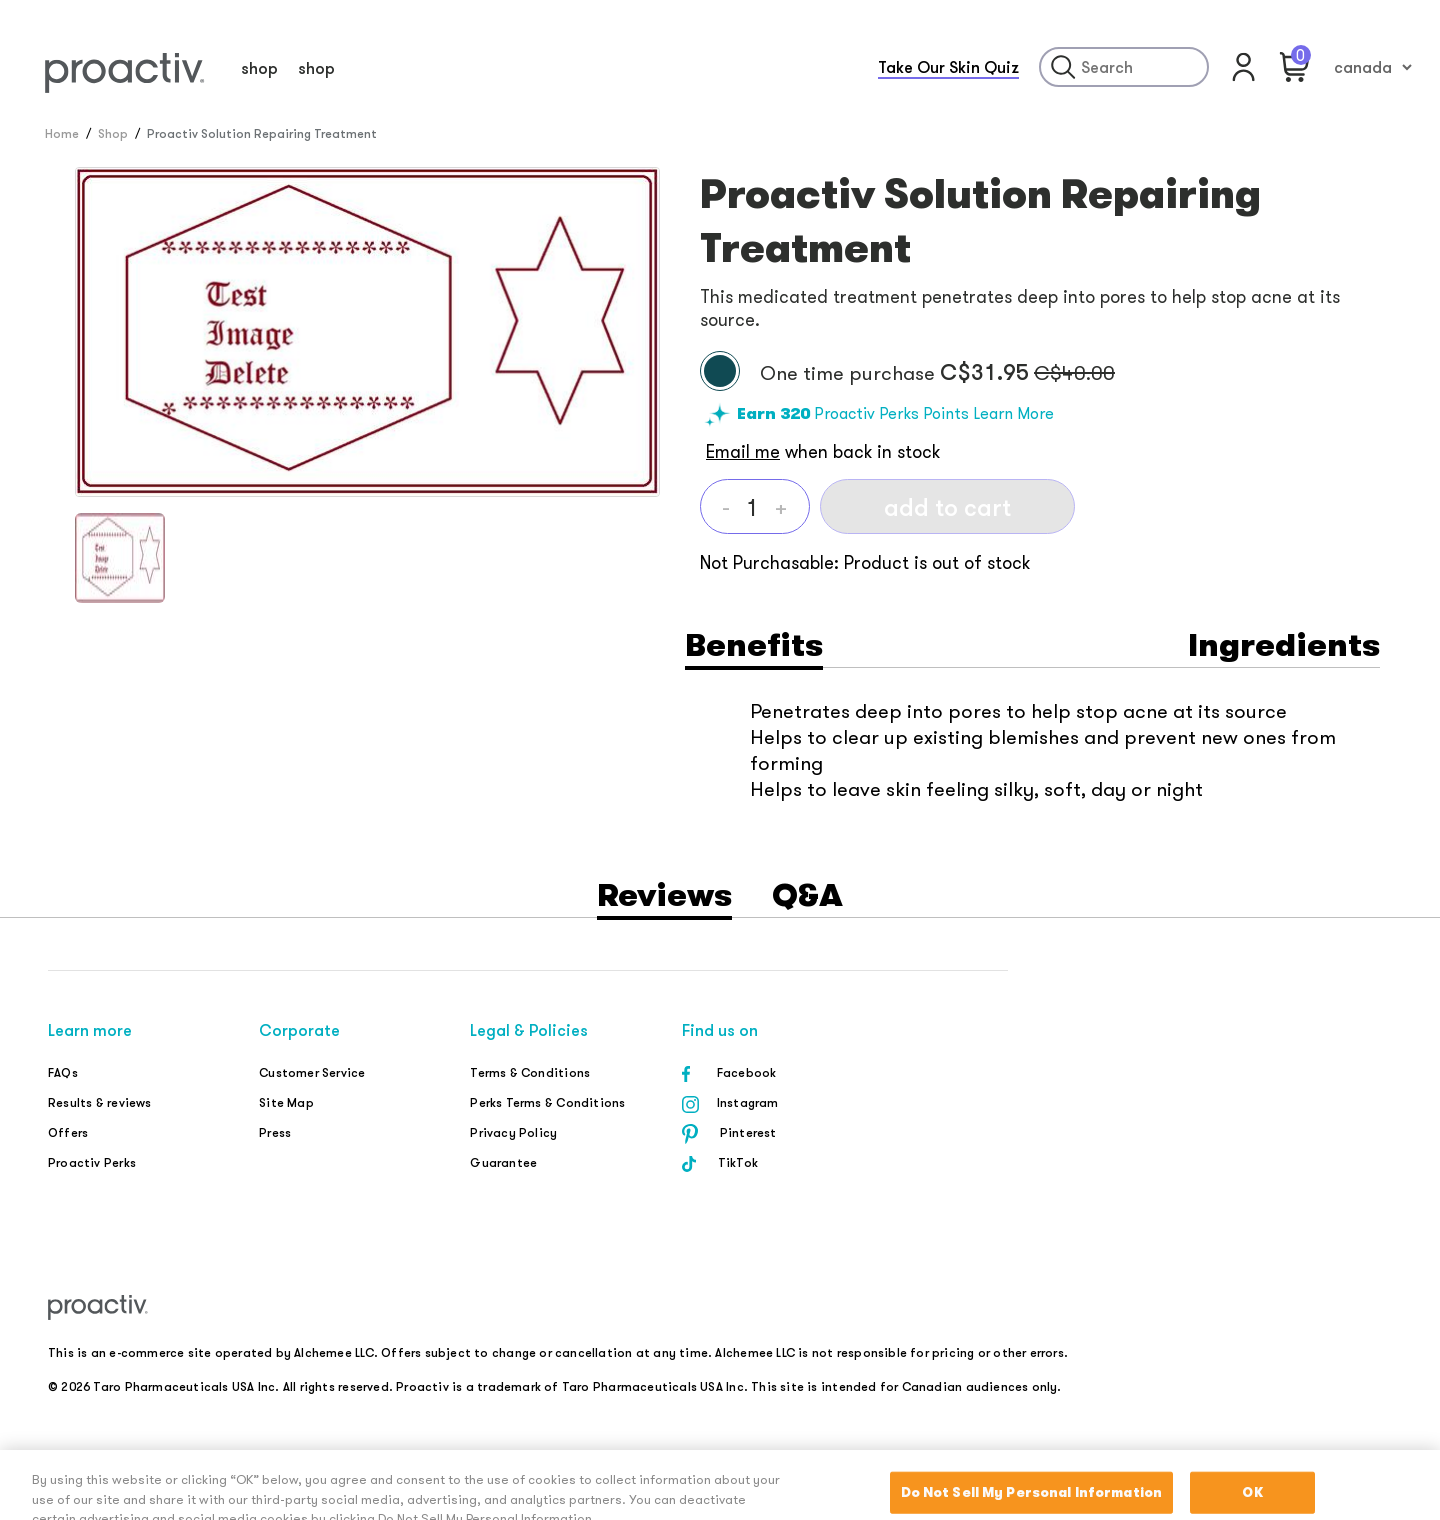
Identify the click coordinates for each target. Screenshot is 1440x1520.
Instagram (748, 1102)
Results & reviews (100, 1102)
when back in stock (823, 451)
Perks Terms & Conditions (547, 1102)
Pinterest (748, 1132)
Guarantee (503, 1162)
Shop (113, 133)
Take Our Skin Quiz (948, 67)
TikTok (738, 1162)
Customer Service (312, 1072)
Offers (68, 1132)
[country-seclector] (1372, 67)
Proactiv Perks (92, 1162)
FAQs (63, 1072)
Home (62, 133)
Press (275, 1132)
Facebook (747, 1072)
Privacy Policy (513, 1132)
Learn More (1013, 413)
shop (259, 68)
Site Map (286, 1102)
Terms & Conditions (530, 1072)
